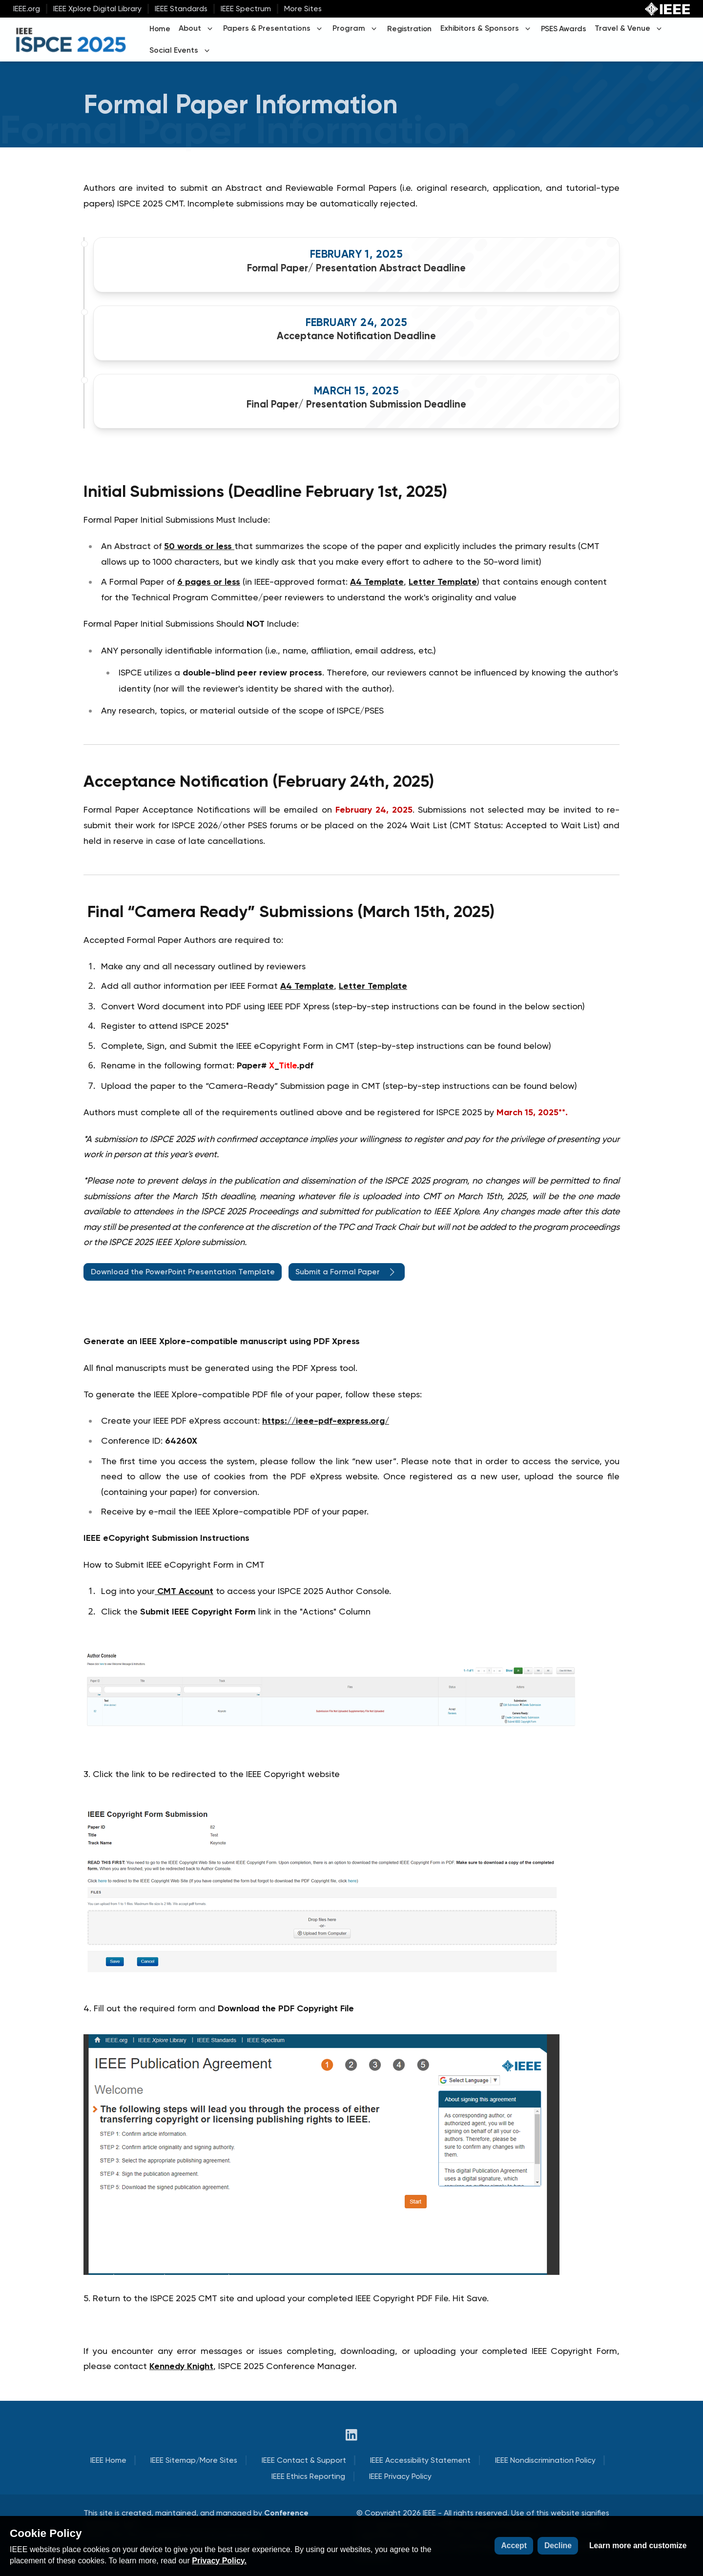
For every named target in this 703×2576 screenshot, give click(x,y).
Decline (558, 2545)
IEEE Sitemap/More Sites (193, 2460)
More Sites (303, 8)
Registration (409, 28)
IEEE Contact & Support (304, 2460)
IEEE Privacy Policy (400, 2476)
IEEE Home (108, 2460)
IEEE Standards (181, 8)
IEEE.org (26, 8)
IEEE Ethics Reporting (308, 2476)
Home (159, 28)
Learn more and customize (638, 2545)
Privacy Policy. (219, 2560)
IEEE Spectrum (246, 8)
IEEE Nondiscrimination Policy (545, 2460)
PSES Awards (563, 28)
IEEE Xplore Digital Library (97, 8)
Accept (514, 2545)
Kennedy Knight (181, 2366)
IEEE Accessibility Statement (420, 2460)
